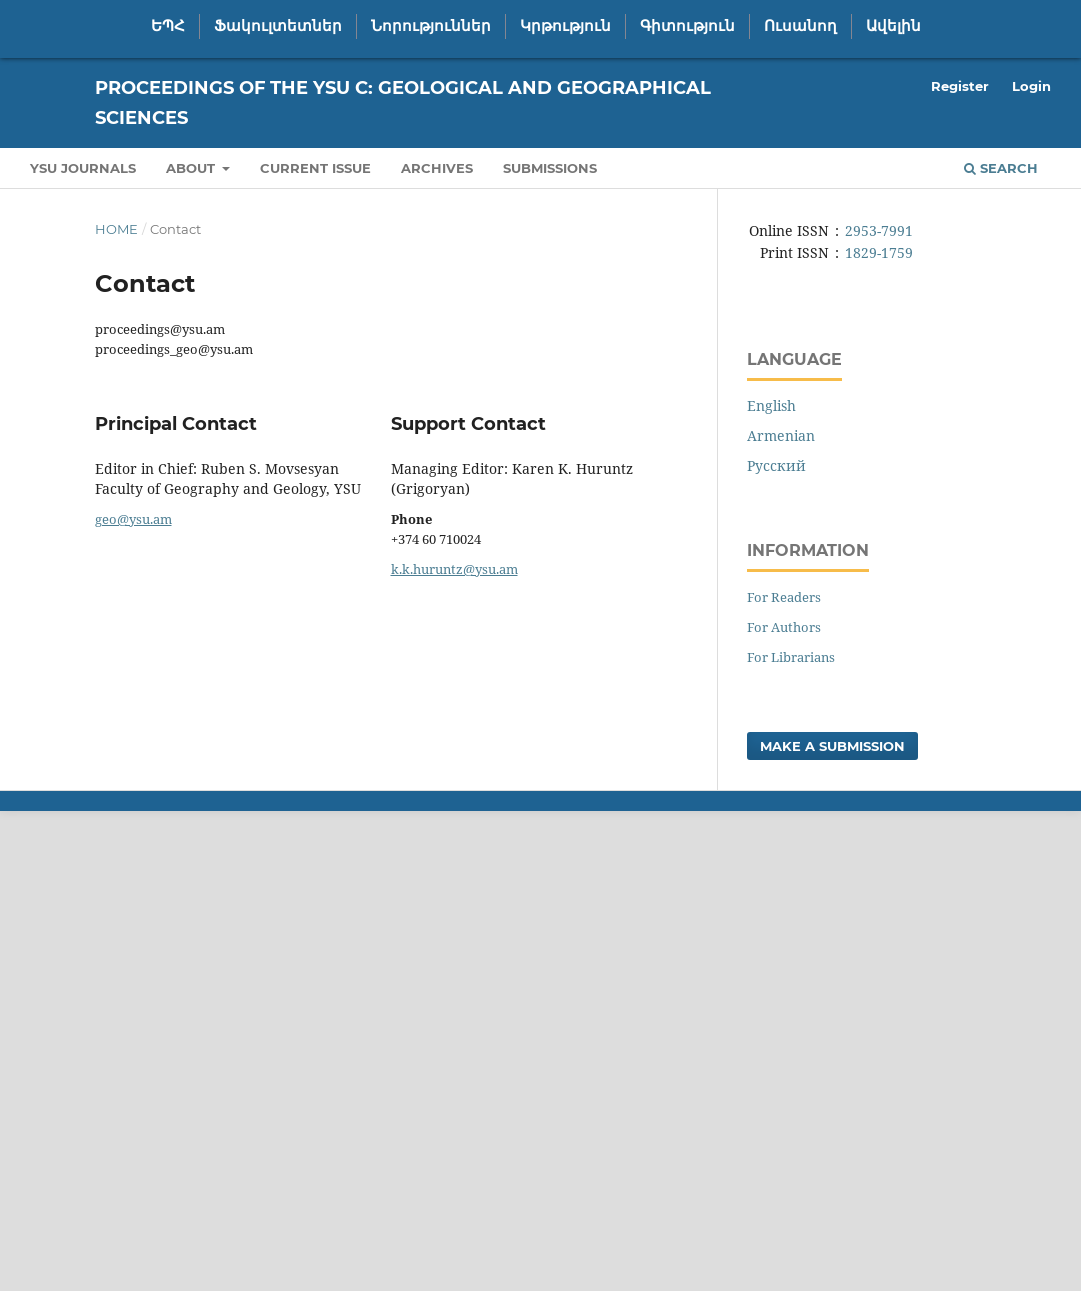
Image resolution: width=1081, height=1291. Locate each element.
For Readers (784, 597)
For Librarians (791, 657)
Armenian (781, 435)
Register (960, 86)
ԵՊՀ (168, 26)
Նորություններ (431, 26)
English (771, 405)
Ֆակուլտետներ (278, 26)
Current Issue (315, 168)
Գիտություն (687, 26)
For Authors (784, 627)
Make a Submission (832, 746)
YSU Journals (83, 168)
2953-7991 (879, 230)
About (192, 168)
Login (1031, 86)
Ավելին (893, 26)
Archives (437, 168)
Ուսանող (800, 26)
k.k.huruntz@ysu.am (454, 569)
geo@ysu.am (133, 519)
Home (116, 229)
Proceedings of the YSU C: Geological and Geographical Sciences (403, 103)
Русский (776, 465)
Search (1001, 168)
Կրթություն (565, 26)
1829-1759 (879, 252)
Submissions (550, 168)
